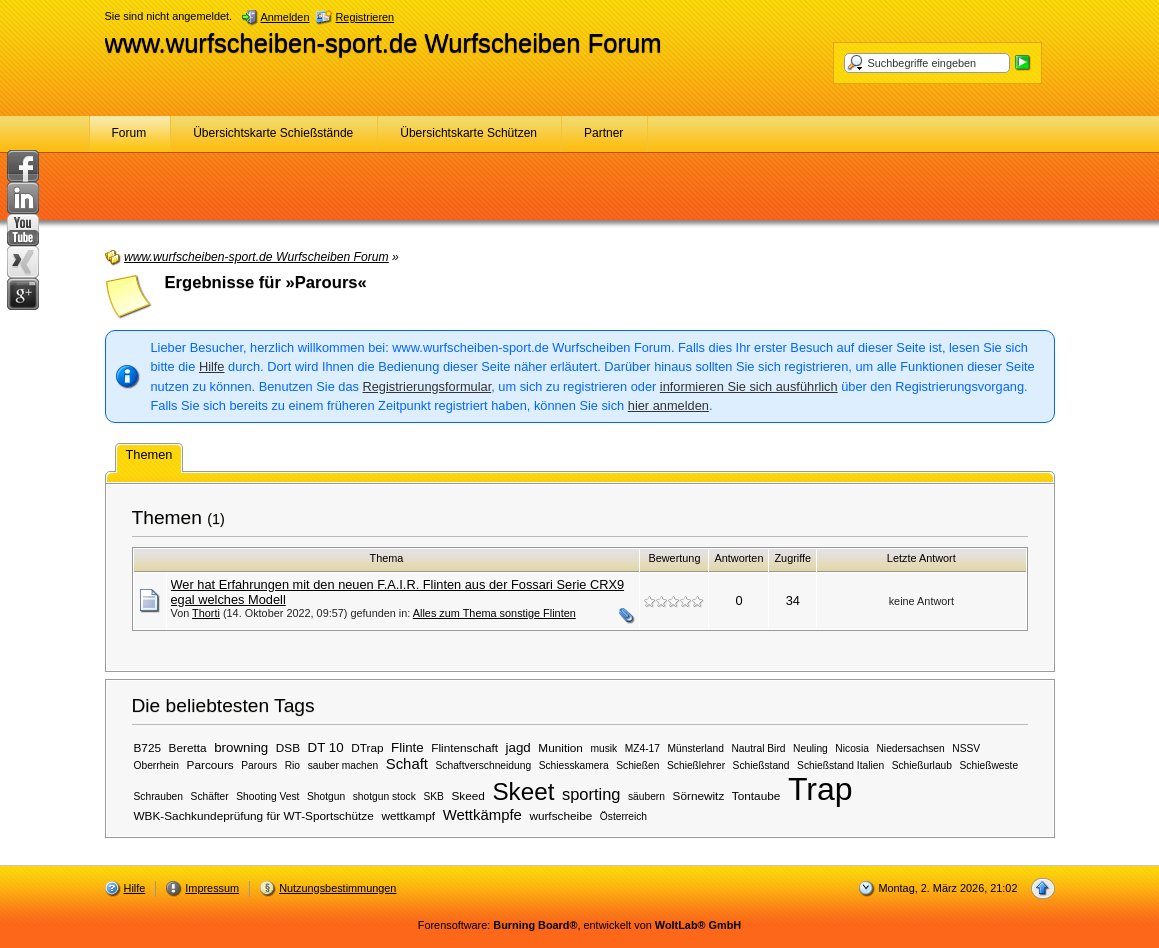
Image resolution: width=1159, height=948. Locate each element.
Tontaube (756, 795)
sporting (591, 794)
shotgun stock (384, 796)
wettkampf (408, 815)
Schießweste (989, 765)
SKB (433, 796)
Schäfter (210, 796)
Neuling (810, 748)
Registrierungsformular (427, 386)
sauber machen (343, 765)
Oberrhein (157, 765)
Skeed (467, 795)
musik (603, 748)
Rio (292, 765)
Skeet (523, 791)
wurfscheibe (560, 815)
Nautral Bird (758, 748)
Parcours (210, 764)
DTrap (367, 747)
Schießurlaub (922, 765)
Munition (560, 747)
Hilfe (212, 366)
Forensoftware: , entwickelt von (579, 925)
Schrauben (159, 796)
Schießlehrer (696, 765)
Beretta (188, 747)
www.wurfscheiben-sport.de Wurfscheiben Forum (383, 43)
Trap (820, 789)
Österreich (623, 816)
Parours (259, 765)
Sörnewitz (699, 795)
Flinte (407, 747)
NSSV (966, 748)
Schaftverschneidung (484, 765)
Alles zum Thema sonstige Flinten (494, 613)
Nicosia (852, 748)
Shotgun (326, 796)
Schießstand (761, 765)
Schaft (407, 764)
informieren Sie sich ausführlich (749, 386)
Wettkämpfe (482, 815)
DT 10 (326, 747)
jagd (518, 747)
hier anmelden (668, 405)
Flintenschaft (464, 747)
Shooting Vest (267, 796)
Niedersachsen (910, 748)
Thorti (206, 613)
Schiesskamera (574, 765)
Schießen (637, 765)
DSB (288, 747)
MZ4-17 (642, 748)
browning (241, 747)
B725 (148, 747)
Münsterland (696, 748)
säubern (646, 796)
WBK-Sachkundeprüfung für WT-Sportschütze (254, 815)
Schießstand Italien (840, 765)
